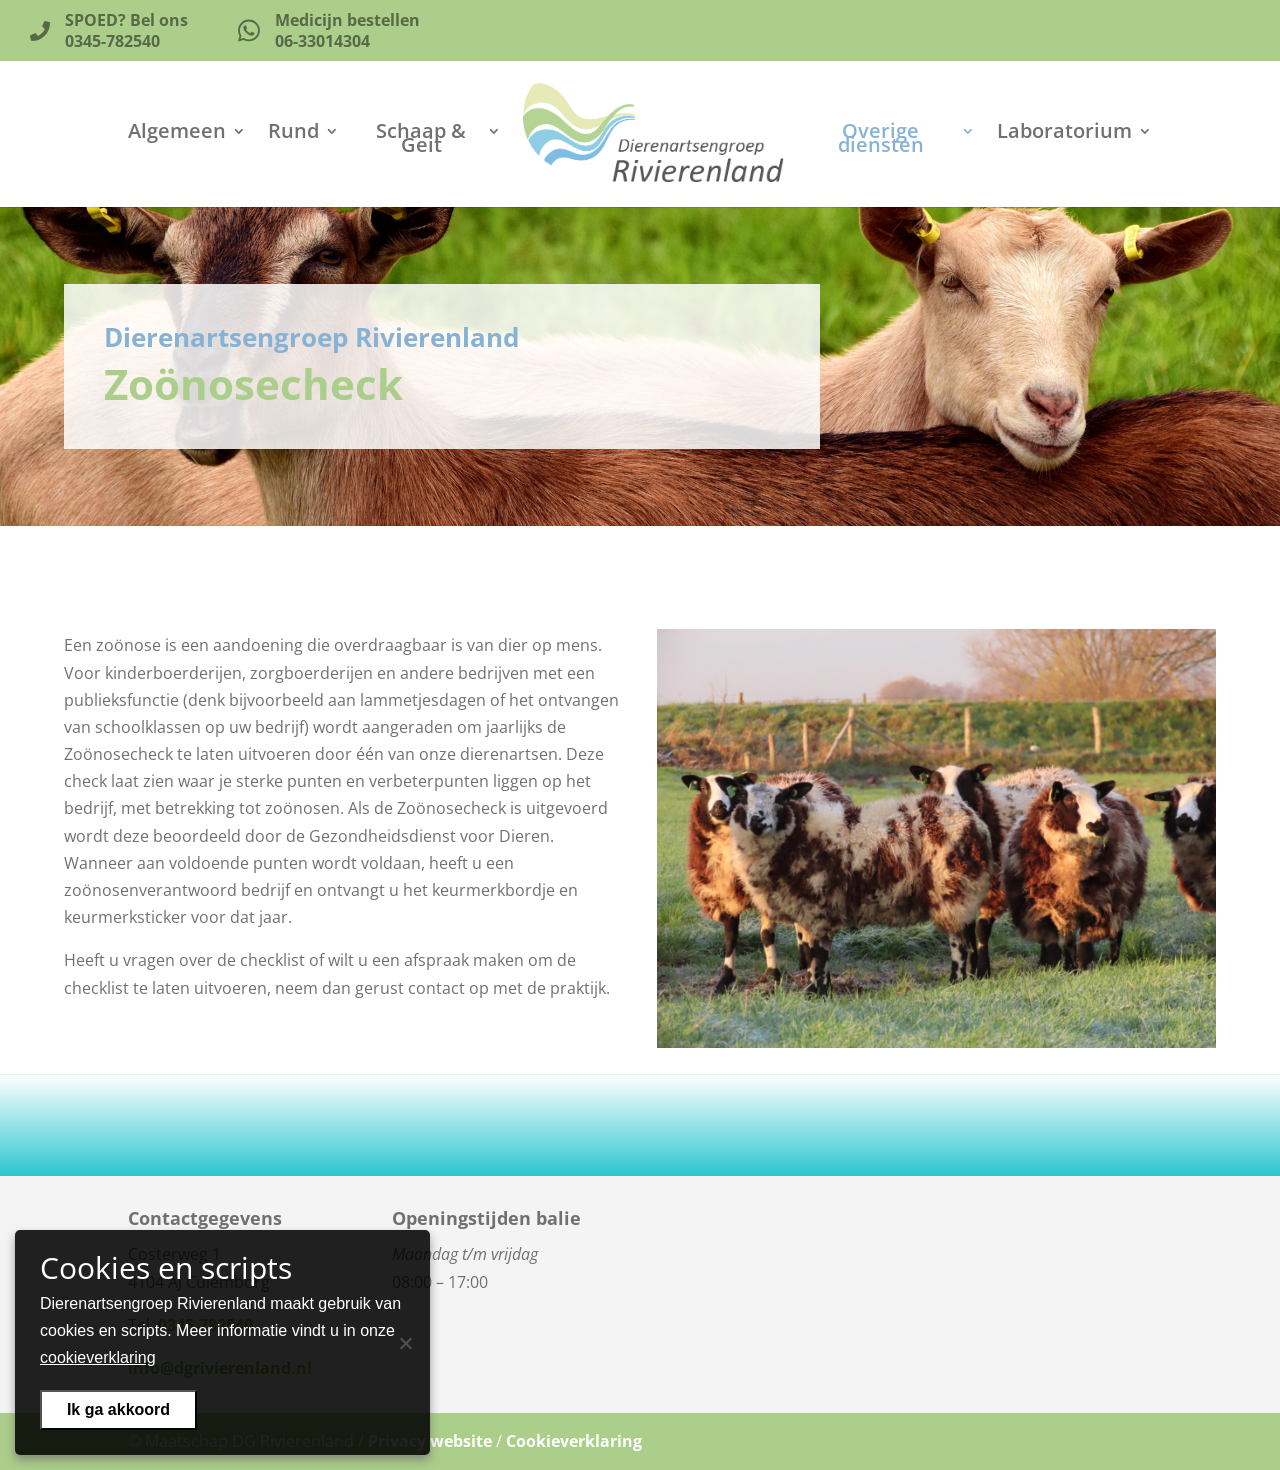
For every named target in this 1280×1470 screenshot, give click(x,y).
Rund (293, 134)
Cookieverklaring (574, 1441)
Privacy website (430, 1441)
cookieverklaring (98, 1357)
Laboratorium (1064, 134)
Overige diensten (881, 141)
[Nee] (405, 1343)
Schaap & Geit (421, 141)
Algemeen (177, 134)
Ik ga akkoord (118, 1409)
